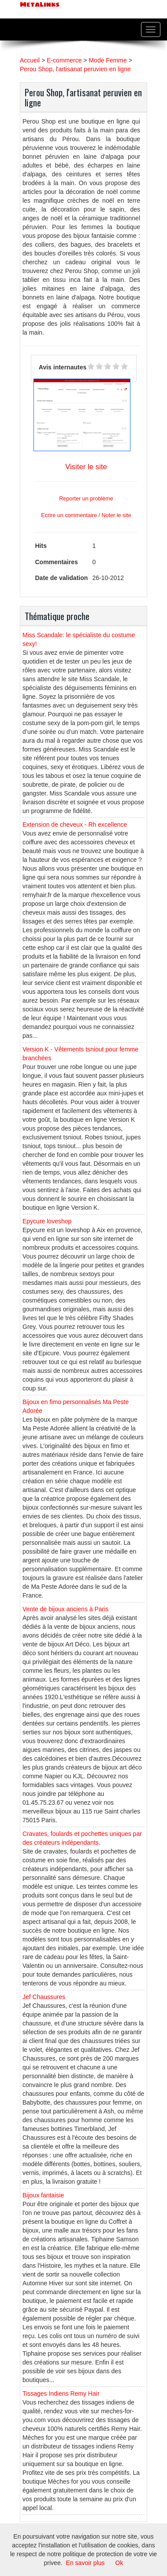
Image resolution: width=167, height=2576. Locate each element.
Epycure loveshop (46, 1221)
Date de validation (61, 577)
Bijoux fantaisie (43, 2195)
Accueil (30, 60)
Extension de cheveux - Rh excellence (74, 824)
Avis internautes (62, 367)
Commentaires (56, 562)
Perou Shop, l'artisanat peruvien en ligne (75, 69)
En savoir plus (85, 2562)
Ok (119, 2562)
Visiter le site (86, 467)
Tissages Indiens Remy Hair (61, 2393)
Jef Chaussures (43, 1996)
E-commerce (64, 60)
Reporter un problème (86, 499)
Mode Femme (107, 60)
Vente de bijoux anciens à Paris (65, 1609)
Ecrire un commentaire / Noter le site (86, 515)
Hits (41, 545)
